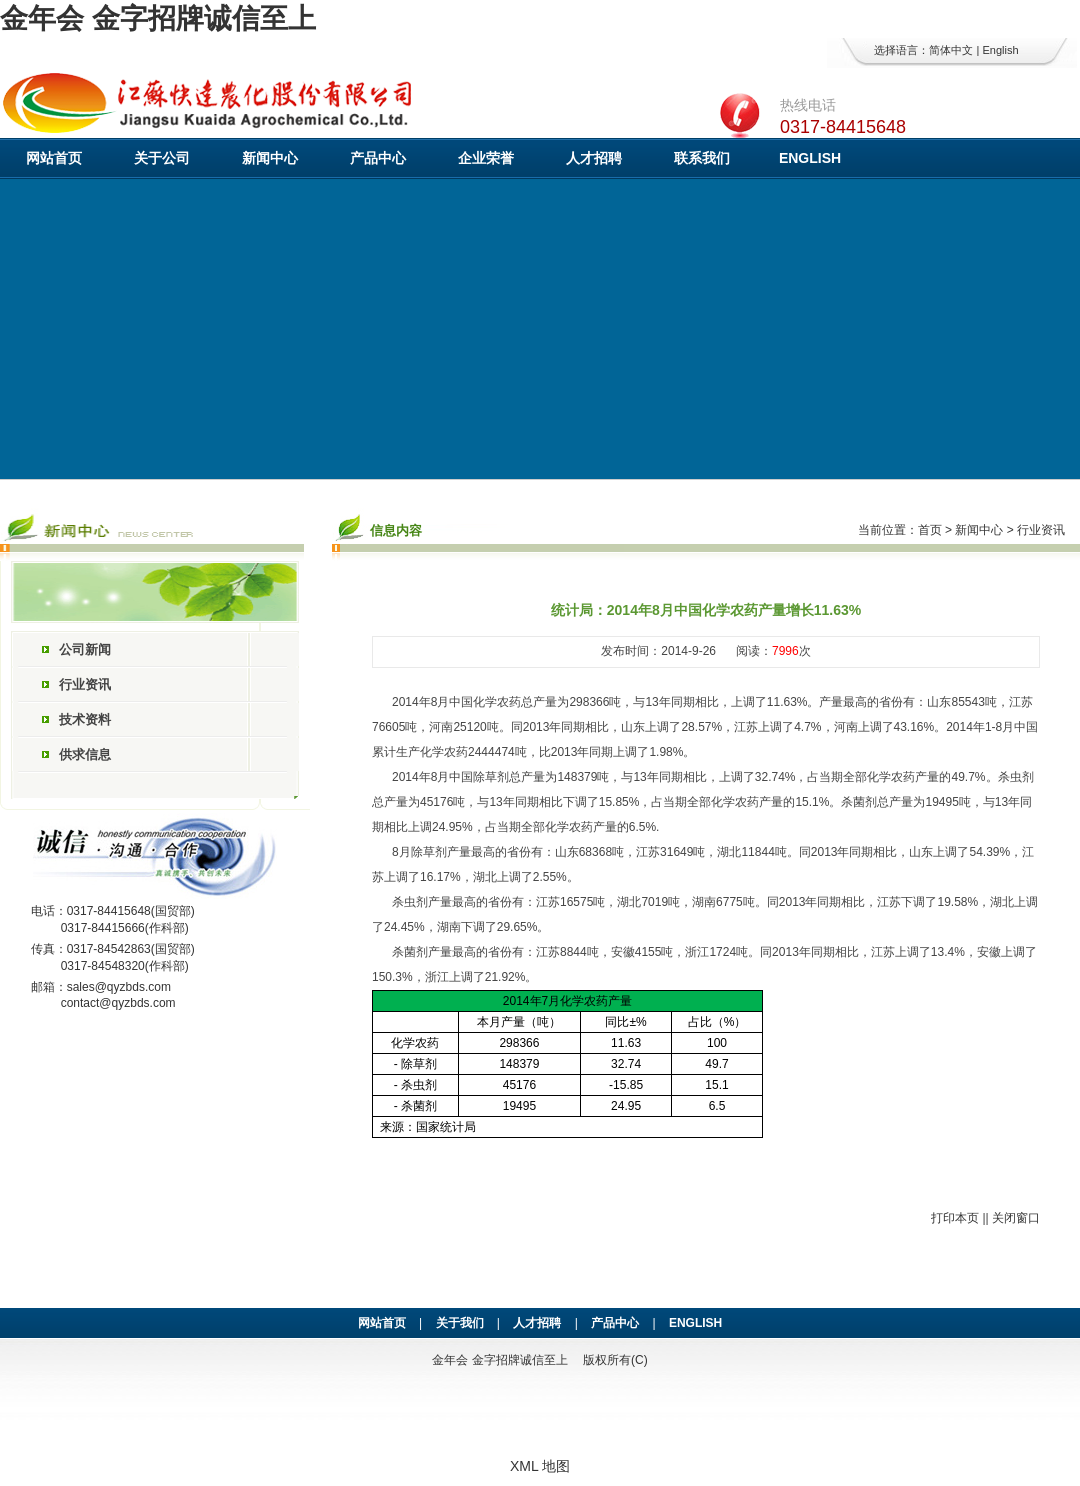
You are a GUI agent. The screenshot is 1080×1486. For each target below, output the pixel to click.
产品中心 (378, 158)
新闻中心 (270, 158)
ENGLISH (810, 158)
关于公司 (162, 158)
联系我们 (702, 158)
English (1000, 50)
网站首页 (54, 158)
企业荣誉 (486, 158)
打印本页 (955, 1218)
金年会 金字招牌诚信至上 (158, 18)
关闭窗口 (1016, 1218)
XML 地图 (540, 1466)
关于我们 (460, 1323)
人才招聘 (594, 158)
